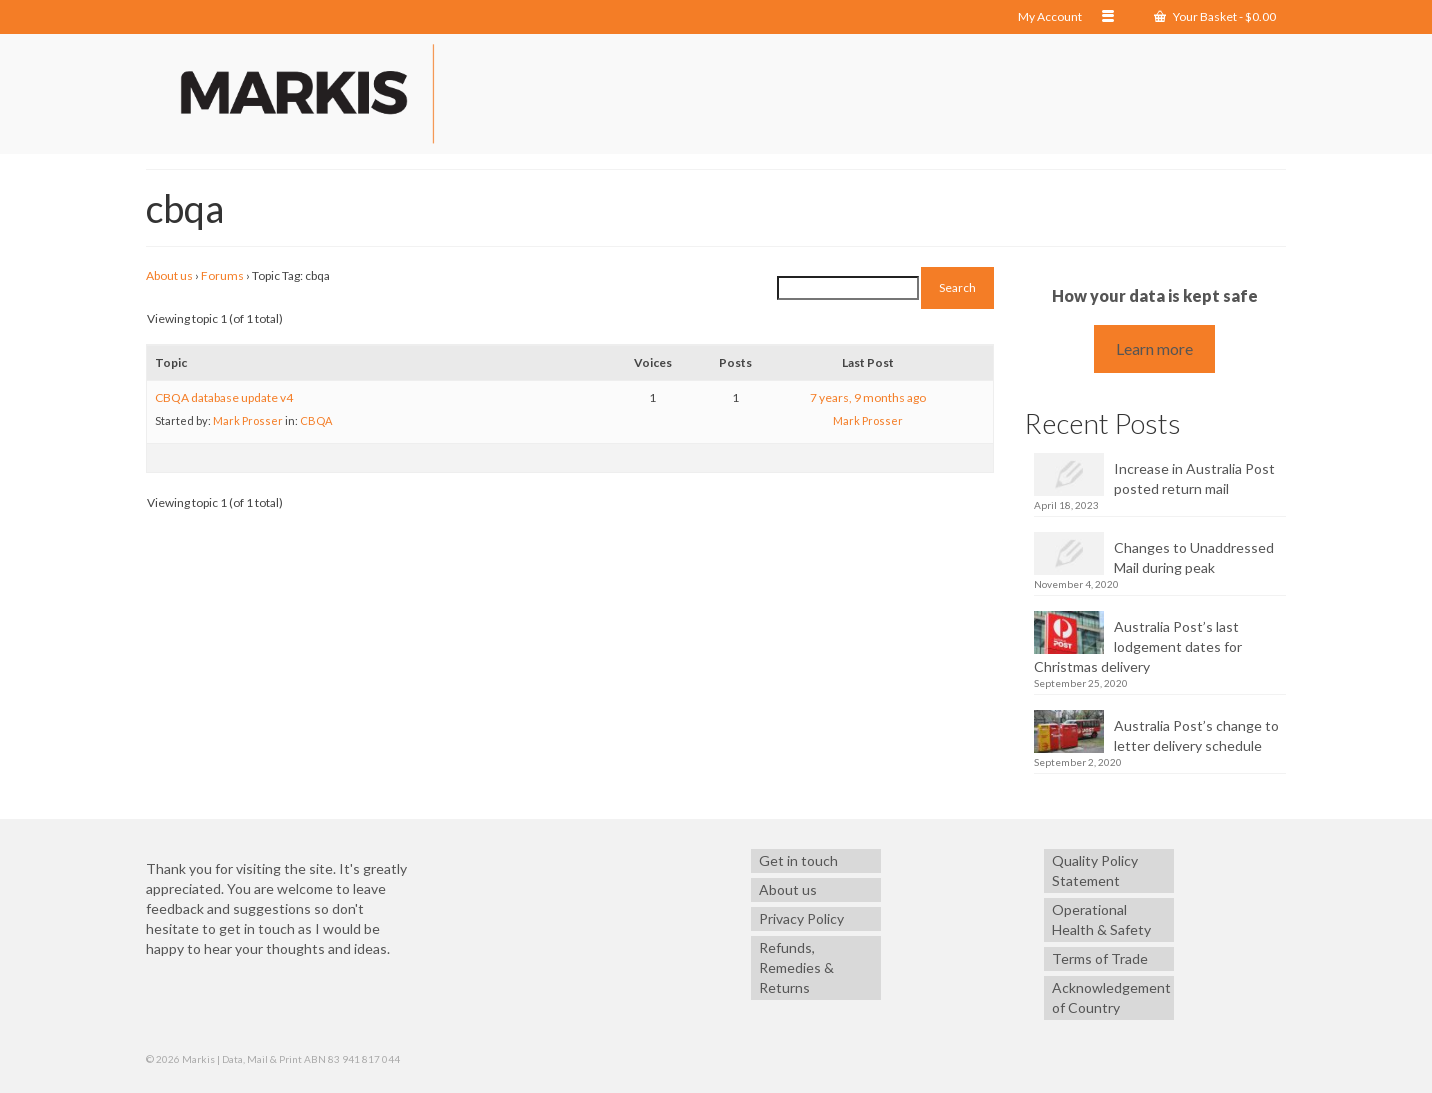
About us (169, 275)
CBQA (316, 420)
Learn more (1154, 348)
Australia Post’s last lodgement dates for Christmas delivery (1138, 646)
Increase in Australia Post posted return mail (1194, 478)
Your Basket (1215, 16)
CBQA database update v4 (224, 397)
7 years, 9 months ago (868, 397)
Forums (222, 275)
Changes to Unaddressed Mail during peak (1194, 557)
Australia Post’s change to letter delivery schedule (1196, 735)
